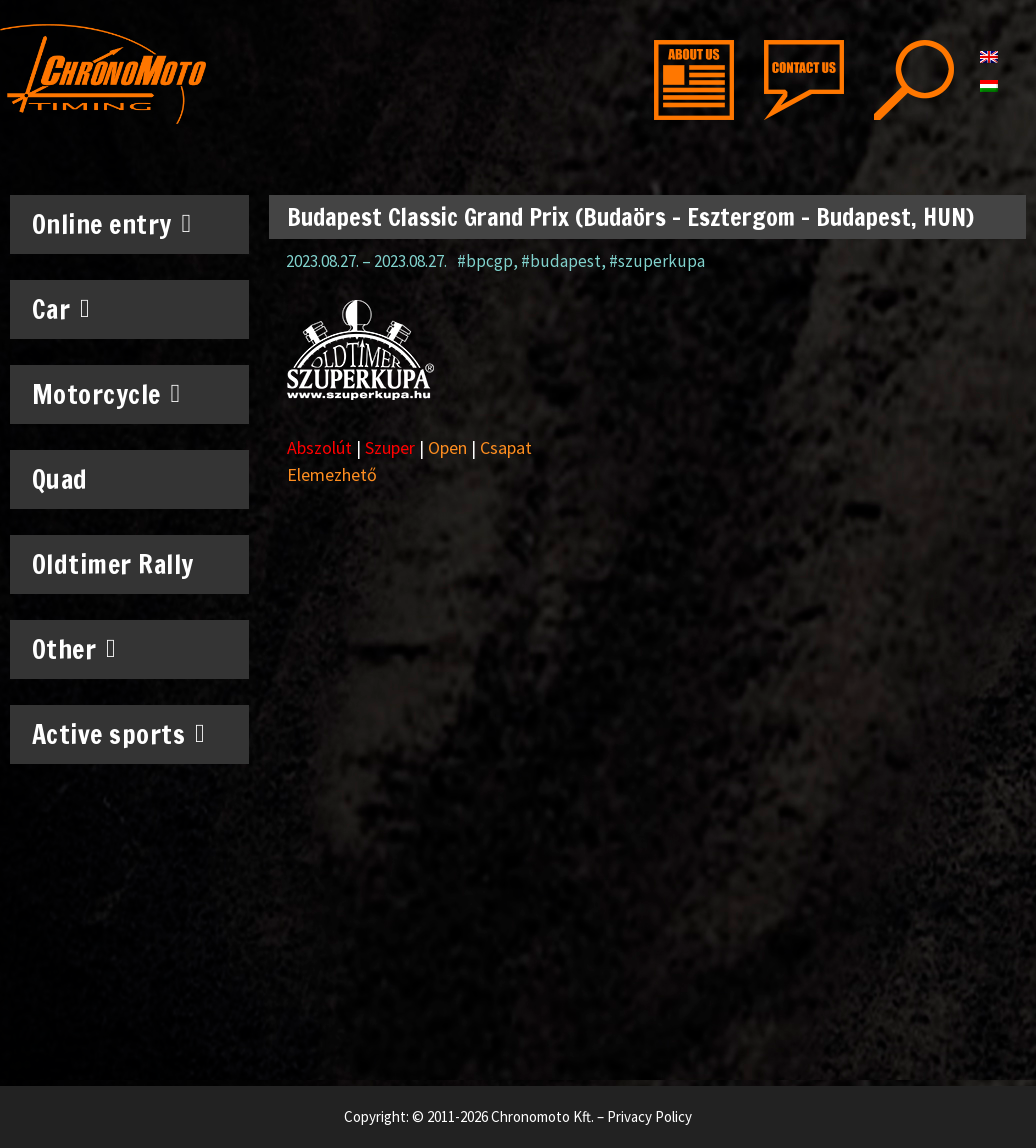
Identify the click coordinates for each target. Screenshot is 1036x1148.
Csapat (506, 447)
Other (74, 649)
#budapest (561, 261)
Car (61, 309)
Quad (60, 479)
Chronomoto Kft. (542, 1116)
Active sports (119, 734)
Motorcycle (106, 394)
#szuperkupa (657, 261)
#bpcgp (485, 261)
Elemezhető (332, 474)
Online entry (112, 224)
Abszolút (319, 447)
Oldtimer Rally (113, 564)
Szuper (390, 447)
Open (447, 447)
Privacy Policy (649, 1116)
